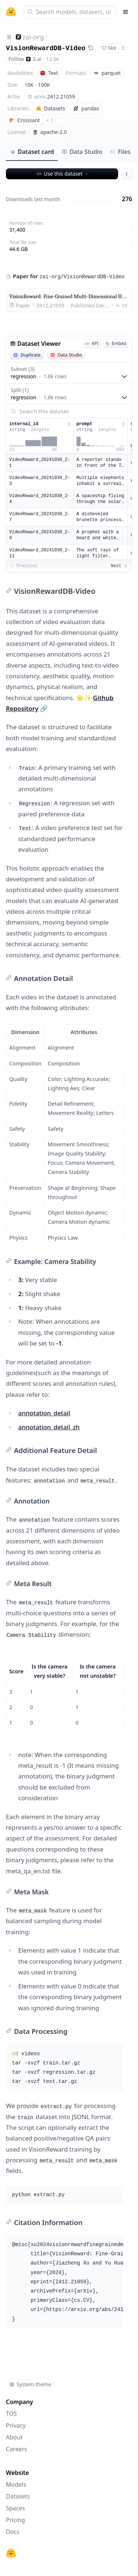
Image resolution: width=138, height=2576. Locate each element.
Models (16, 2484)
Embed (115, 343)
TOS (11, 2414)
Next (119, 566)
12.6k (52, 58)
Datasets (18, 2496)
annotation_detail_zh (49, 1427)
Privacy (15, 2425)
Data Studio (81, 152)
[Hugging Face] (11, 2553)
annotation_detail (44, 1413)
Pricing (15, 2520)
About (14, 2437)
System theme (30, 2384)
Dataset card (32, 152)
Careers (16, 2449)
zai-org (33, 36)
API (92, 343)
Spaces (15, 2508)
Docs (13, 2532)
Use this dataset (62, 173)
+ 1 (49, 120)
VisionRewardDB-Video (45, 48)
